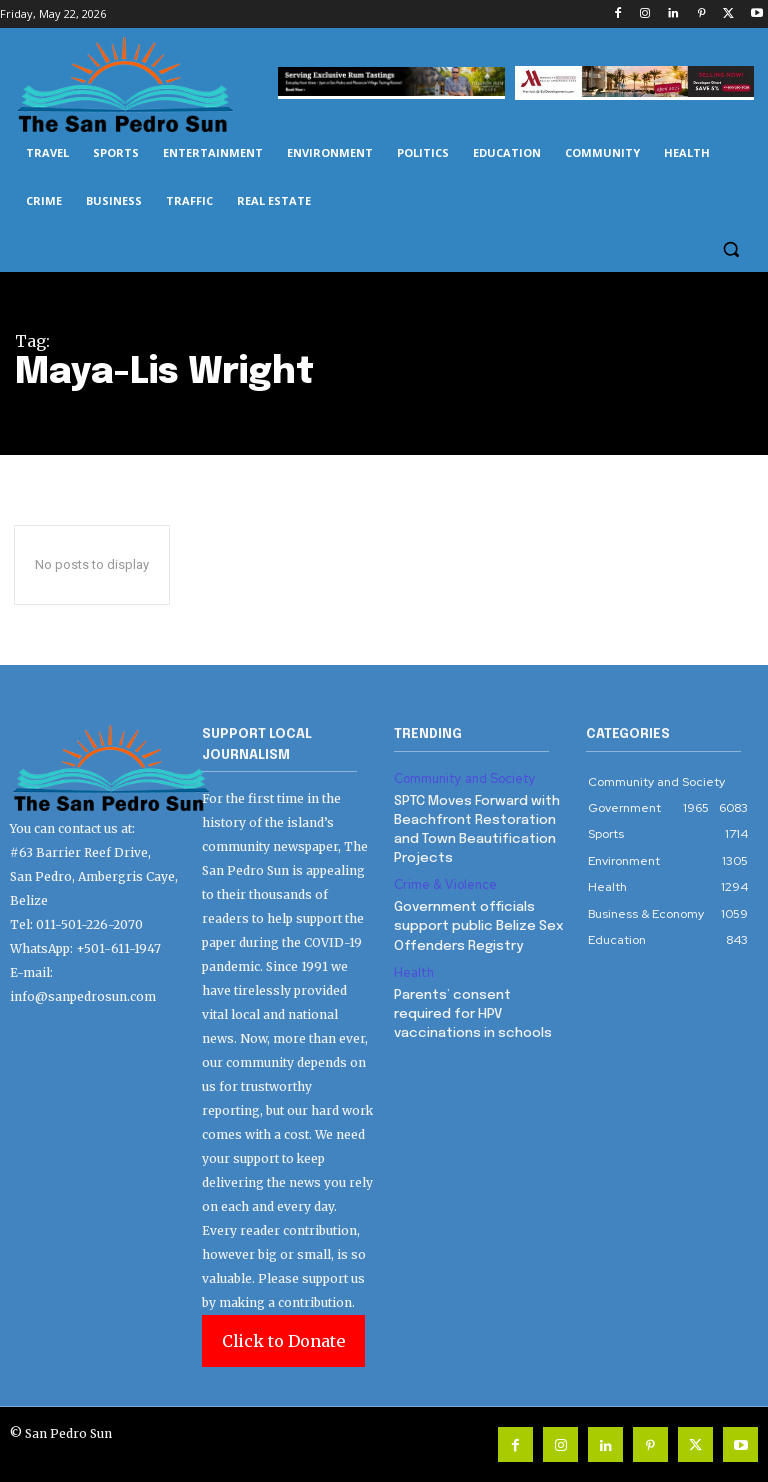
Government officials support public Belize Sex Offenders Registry (475, 919)
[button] (730, 249)
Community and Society (462, 779)
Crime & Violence (444, 881)
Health (413, 965)
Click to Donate (283, 1341)
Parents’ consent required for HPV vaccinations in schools (480, 1003)
